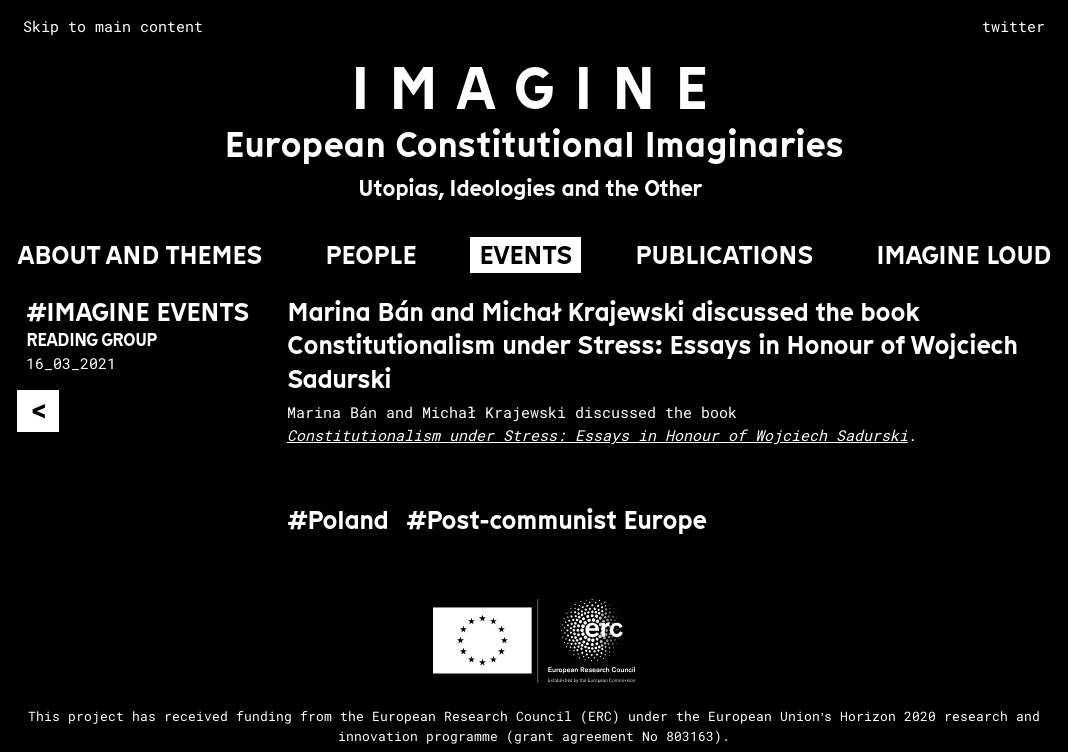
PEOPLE (370, 255)
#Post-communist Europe (556, 520)
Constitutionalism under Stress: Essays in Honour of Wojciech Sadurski (597, 435)
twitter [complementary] (1013, 26)
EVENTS (525, 255)
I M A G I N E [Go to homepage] (529, 87)
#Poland (337, 520)
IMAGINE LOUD (963, 255)
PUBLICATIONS (724, 255)
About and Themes (139, 255)
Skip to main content (113, 26)
